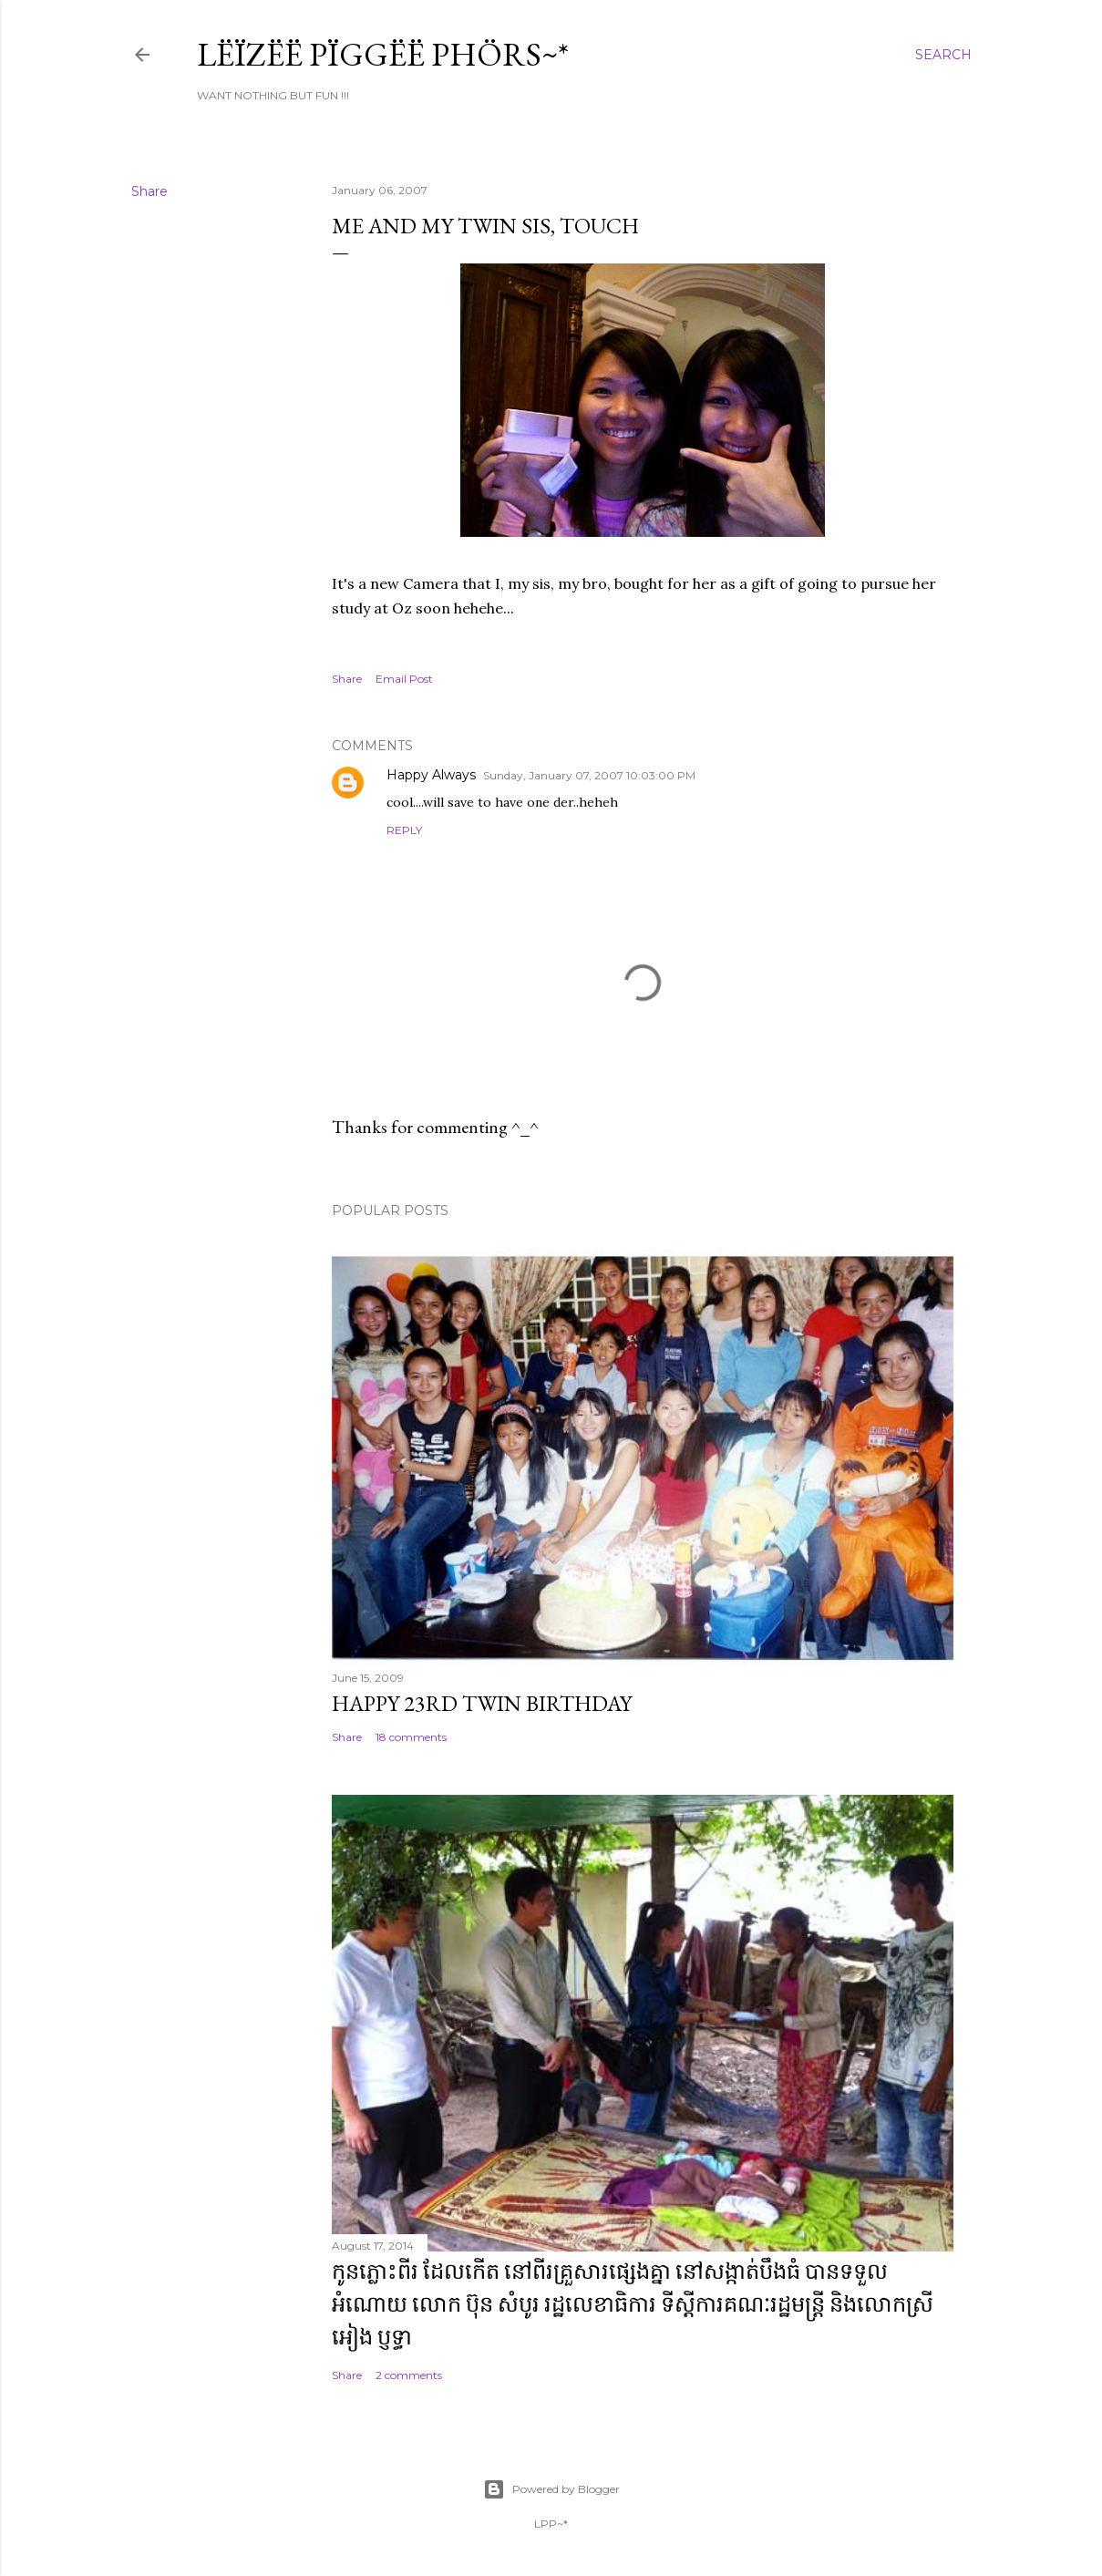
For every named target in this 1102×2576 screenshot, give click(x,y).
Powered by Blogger (551, 2489)
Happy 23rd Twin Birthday (482, 1703)
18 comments (411, 1737)
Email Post (404, 678)
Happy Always (431, 775)
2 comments (409, 2375)
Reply (404, 830)
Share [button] (149, 191)
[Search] (943, 55)
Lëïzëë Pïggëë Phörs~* (383, 54)
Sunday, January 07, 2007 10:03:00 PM (589, 775)
